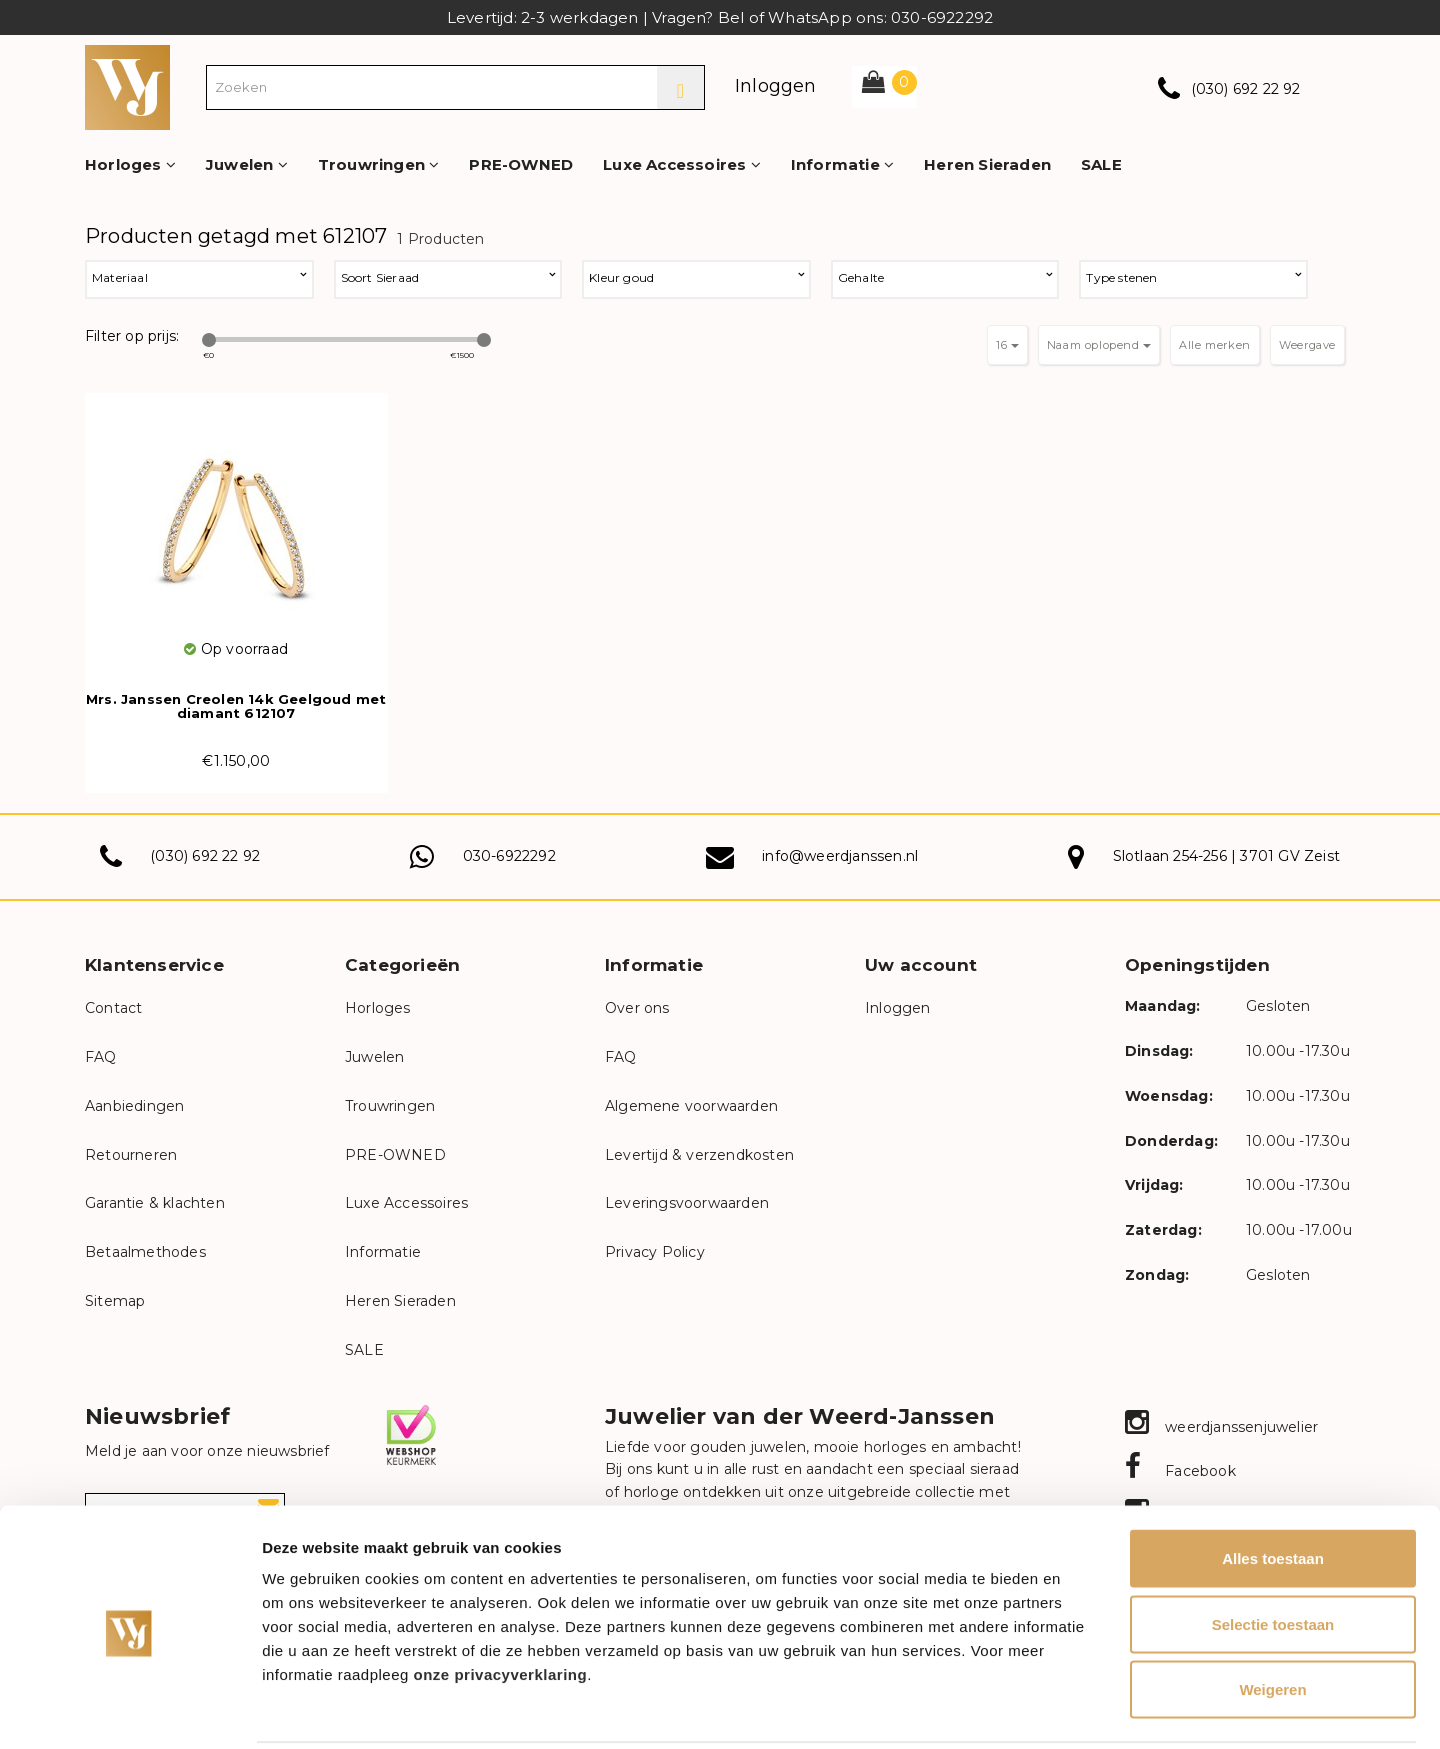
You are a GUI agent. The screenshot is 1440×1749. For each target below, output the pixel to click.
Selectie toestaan (1273, 1552)
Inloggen (776, 86)
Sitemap (115, 1301)
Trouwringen (379, 164)
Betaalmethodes (145, 1252)
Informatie (842, 164)
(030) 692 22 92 (1246, 89)
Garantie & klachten (155, 1203)
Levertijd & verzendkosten (699, 1155)
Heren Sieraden (987, 164)
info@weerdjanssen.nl (840, 856)
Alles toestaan (1273, 1486)
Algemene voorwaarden (691, 1106)
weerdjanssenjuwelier (1221, 1427)
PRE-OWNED (521, 164)
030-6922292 (509, 856)
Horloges (130, 164)
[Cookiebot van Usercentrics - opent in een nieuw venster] (129, 1710)
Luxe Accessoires (682, 164)
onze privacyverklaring (501, 1602)
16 (1007, 345)
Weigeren (1272, 1617)
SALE (1101, 164)
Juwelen (247, 164)
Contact (113, 1008)
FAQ (101, 1057)
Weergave (1307, 345)
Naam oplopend (1099, 345)
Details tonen (1080, 1709)
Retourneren (131, 1155)
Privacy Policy (655, 1252)
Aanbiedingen (134, 1106)
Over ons (637, 1008)
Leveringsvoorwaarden (687, 1203)
